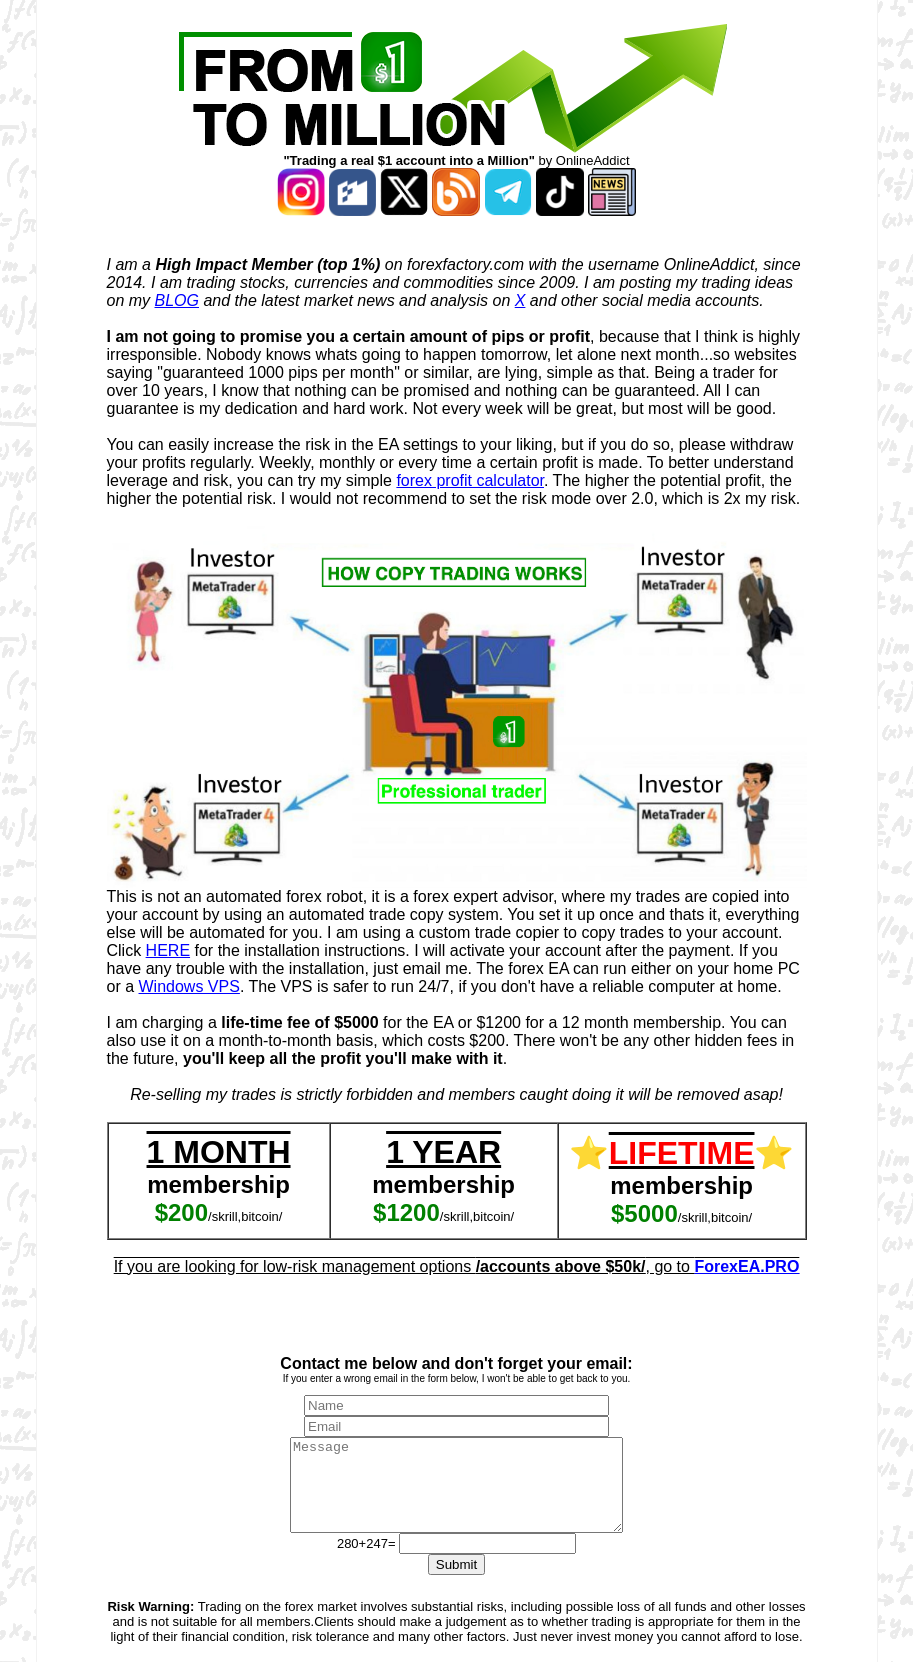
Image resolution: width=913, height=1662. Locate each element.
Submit (456, 1582)
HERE (168, 950)
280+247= (368, 1561)
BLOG (177, 300)
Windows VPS (189, 986)
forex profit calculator (470, 480)
